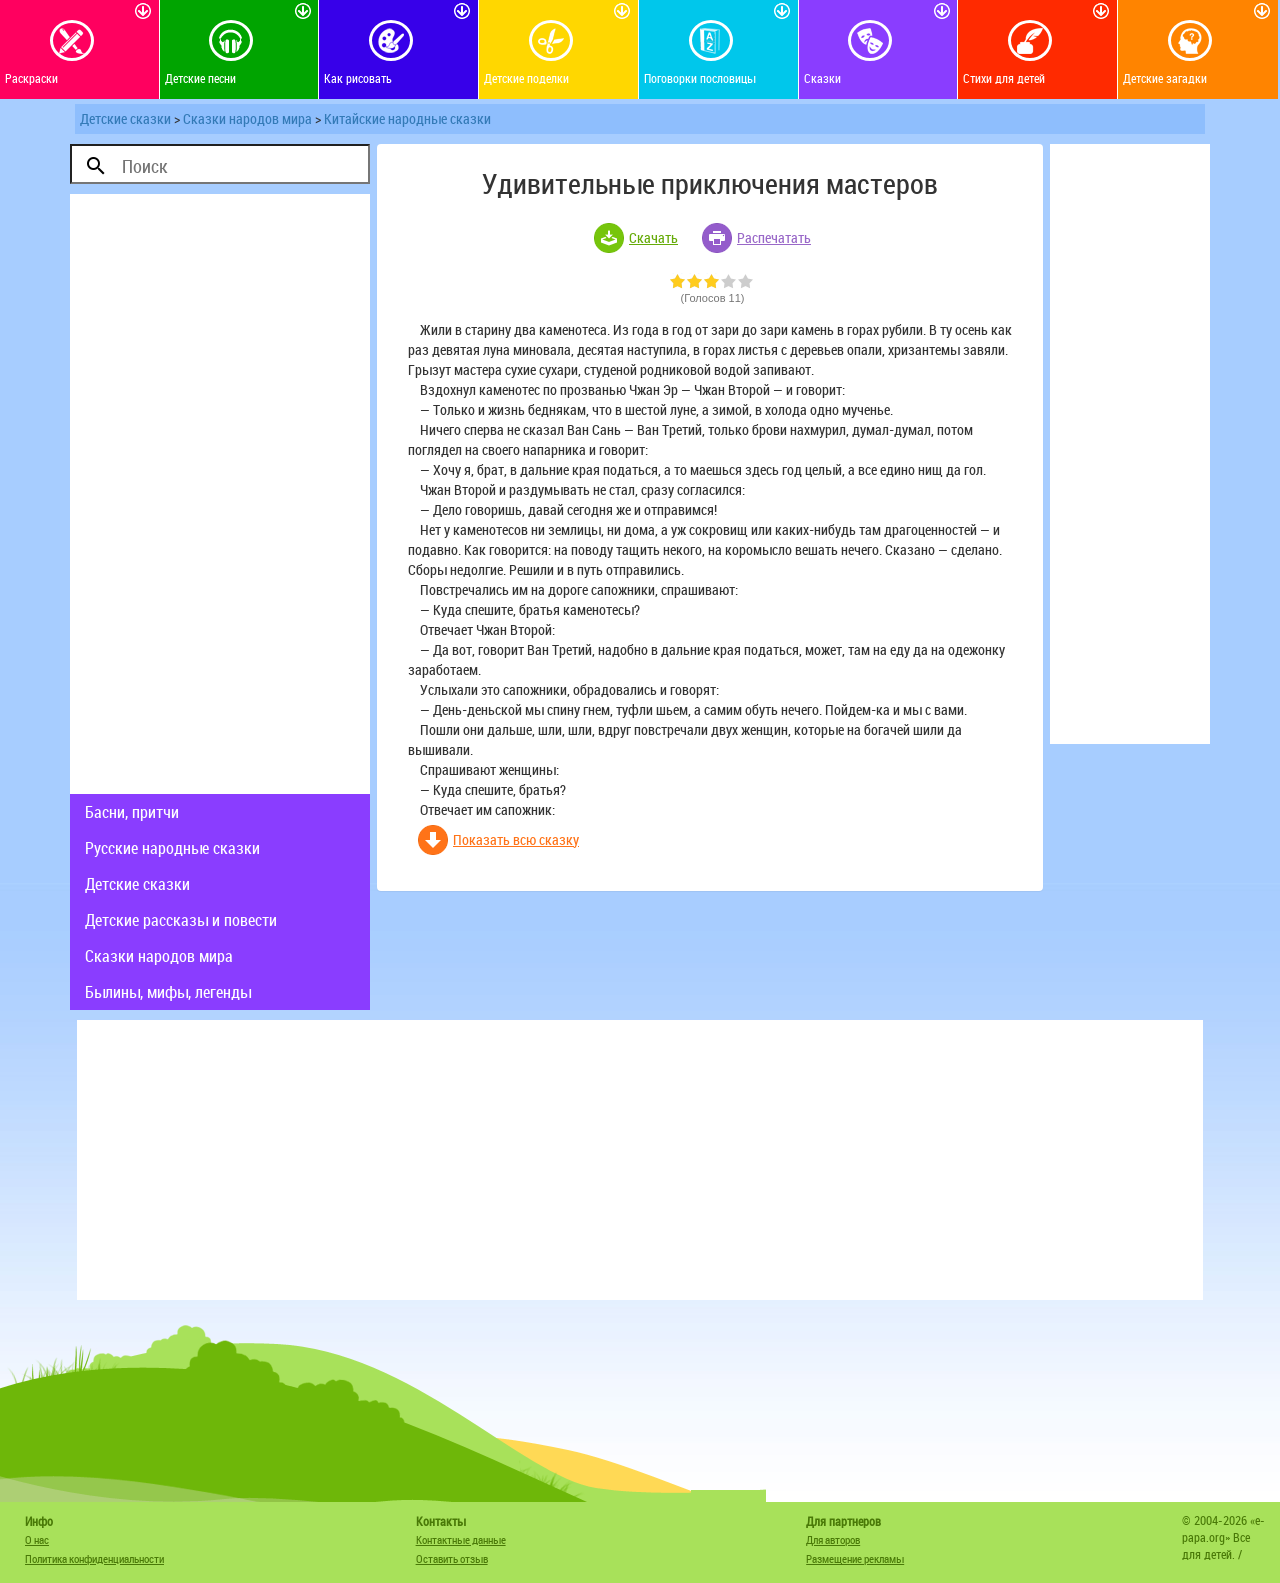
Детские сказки (125, 118)
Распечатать (774, 237)
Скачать (653, 237)
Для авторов (833, 1539)
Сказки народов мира (247, 118)
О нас (37, 1539)
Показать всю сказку (516, 839)
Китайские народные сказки (407, 118)
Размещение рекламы (855, 1558)
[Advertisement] (220, 494)
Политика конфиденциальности (94, 1558)
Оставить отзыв (452, 1558)
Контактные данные (461, 1539)
